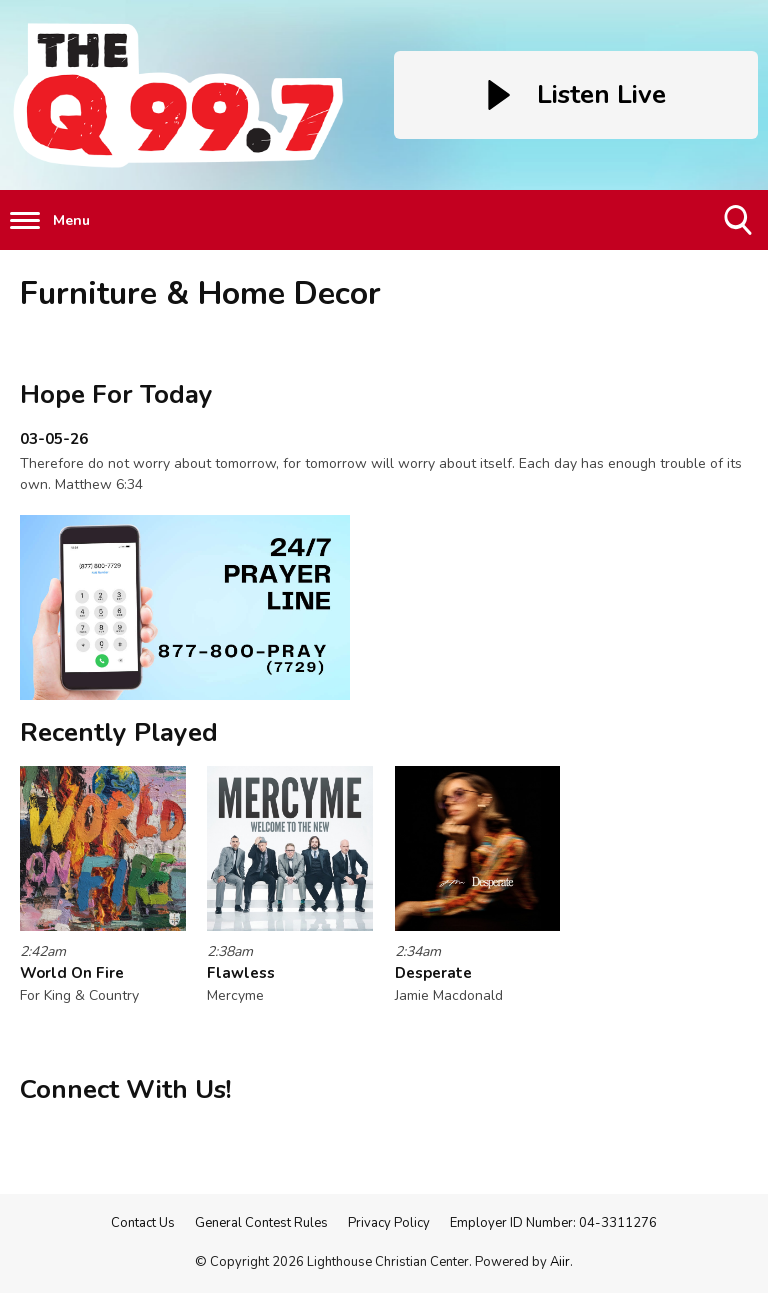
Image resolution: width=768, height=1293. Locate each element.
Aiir (560, 1262)
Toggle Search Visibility (739, 227)
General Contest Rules (261, 1223)
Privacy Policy (389, 1223)
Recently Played (119, 732)
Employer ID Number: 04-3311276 (553, 1223)
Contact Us (143, 1223)
